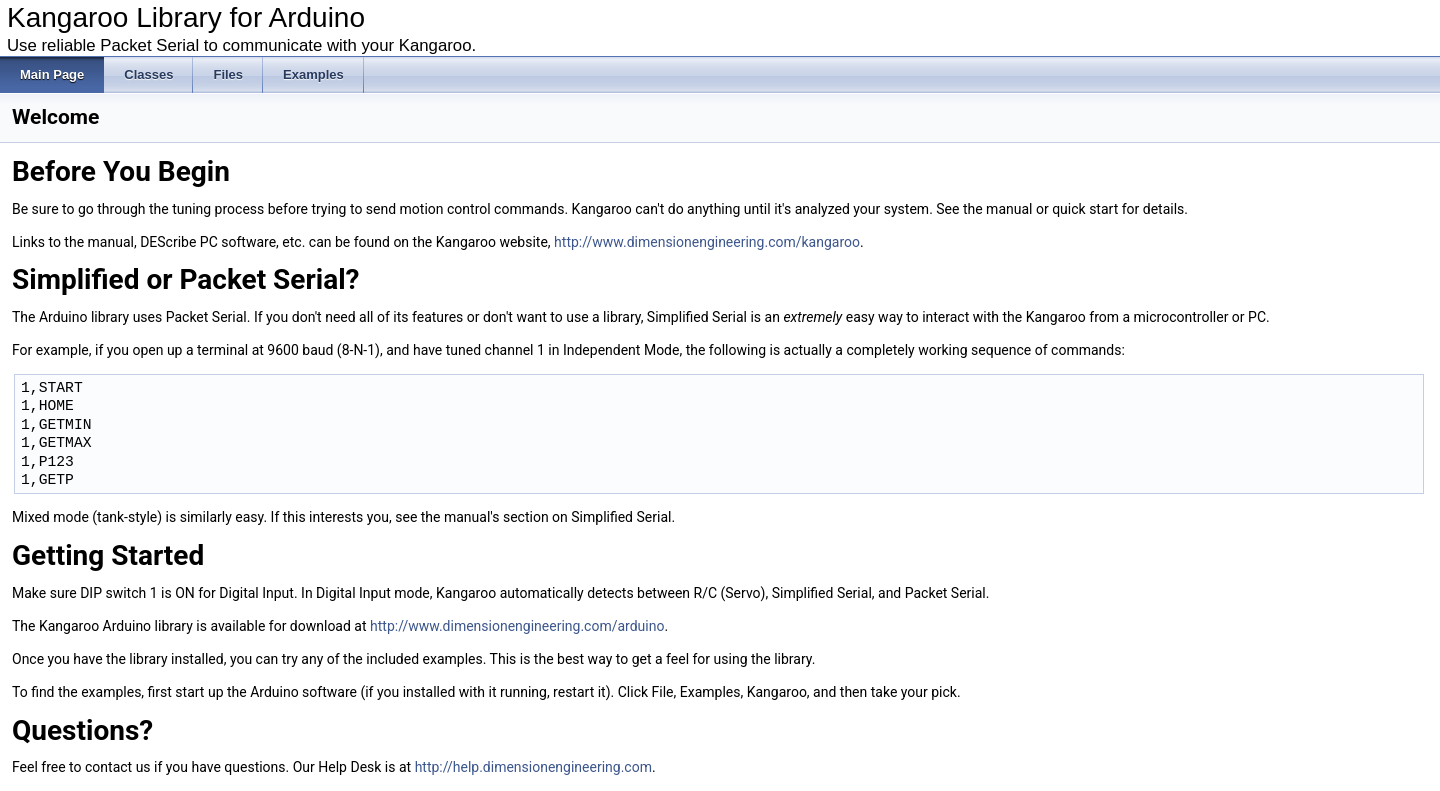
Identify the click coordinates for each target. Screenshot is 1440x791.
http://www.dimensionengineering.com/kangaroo (707, 242)
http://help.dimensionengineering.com (533, 767)
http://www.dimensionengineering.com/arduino (517, 626)
